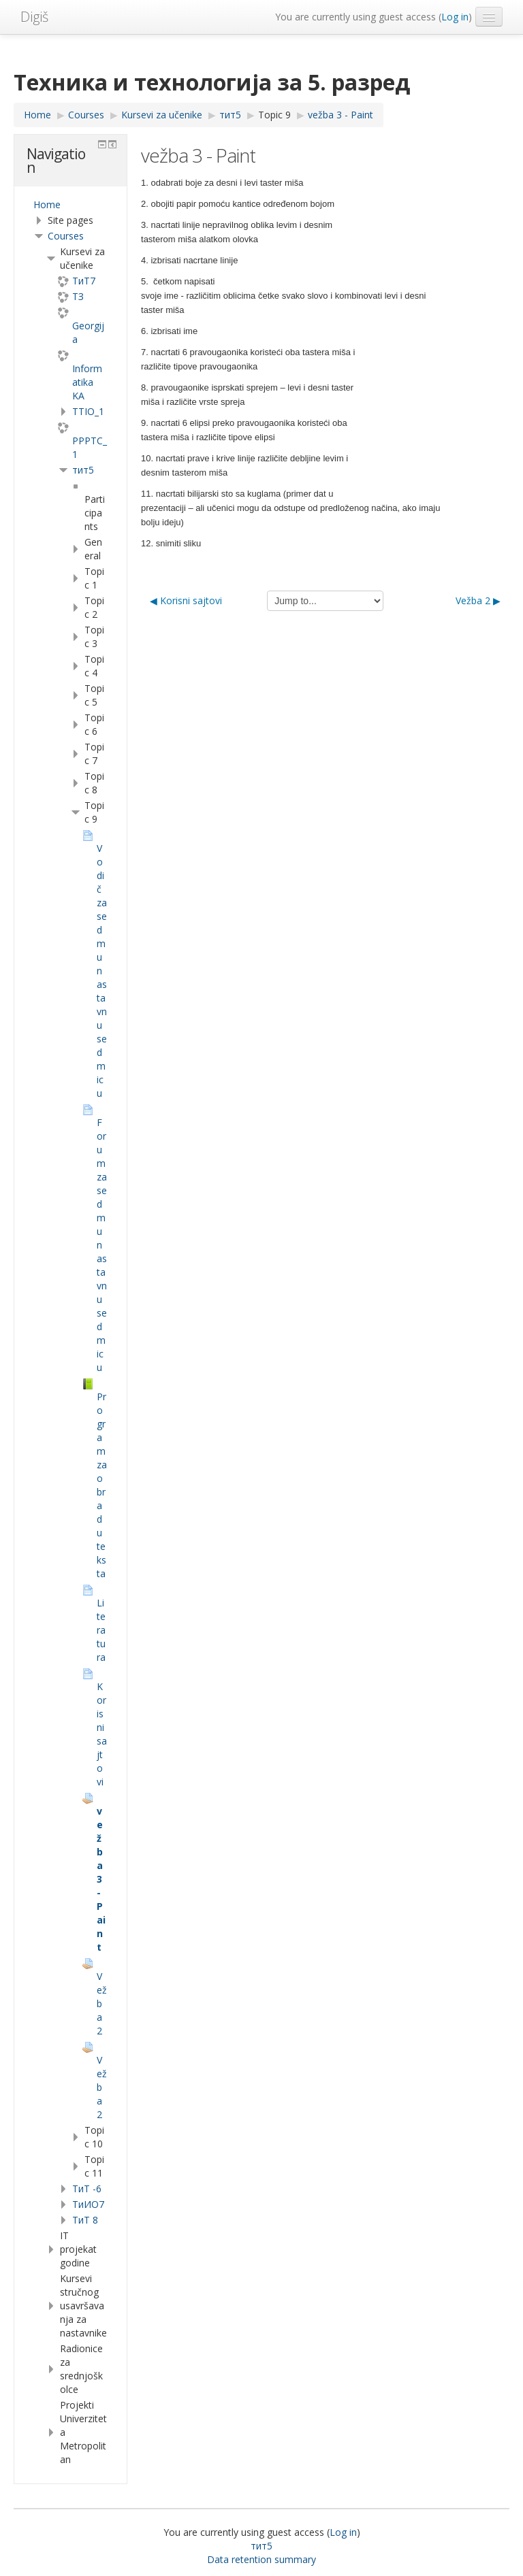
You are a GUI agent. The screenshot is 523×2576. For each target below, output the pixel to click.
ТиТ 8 (85, 2219)
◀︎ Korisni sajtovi (186, 600)
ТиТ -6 (86, 2188)
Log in (455, 16)
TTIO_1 (88, 411)
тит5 (83, 469)
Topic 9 (274, 114)
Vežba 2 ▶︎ (478, 600)
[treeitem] (70, 205)
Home (47, 204)
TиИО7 (88, 2204)
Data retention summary (261, 2559)
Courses (66, 235)
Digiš (34, 16)
